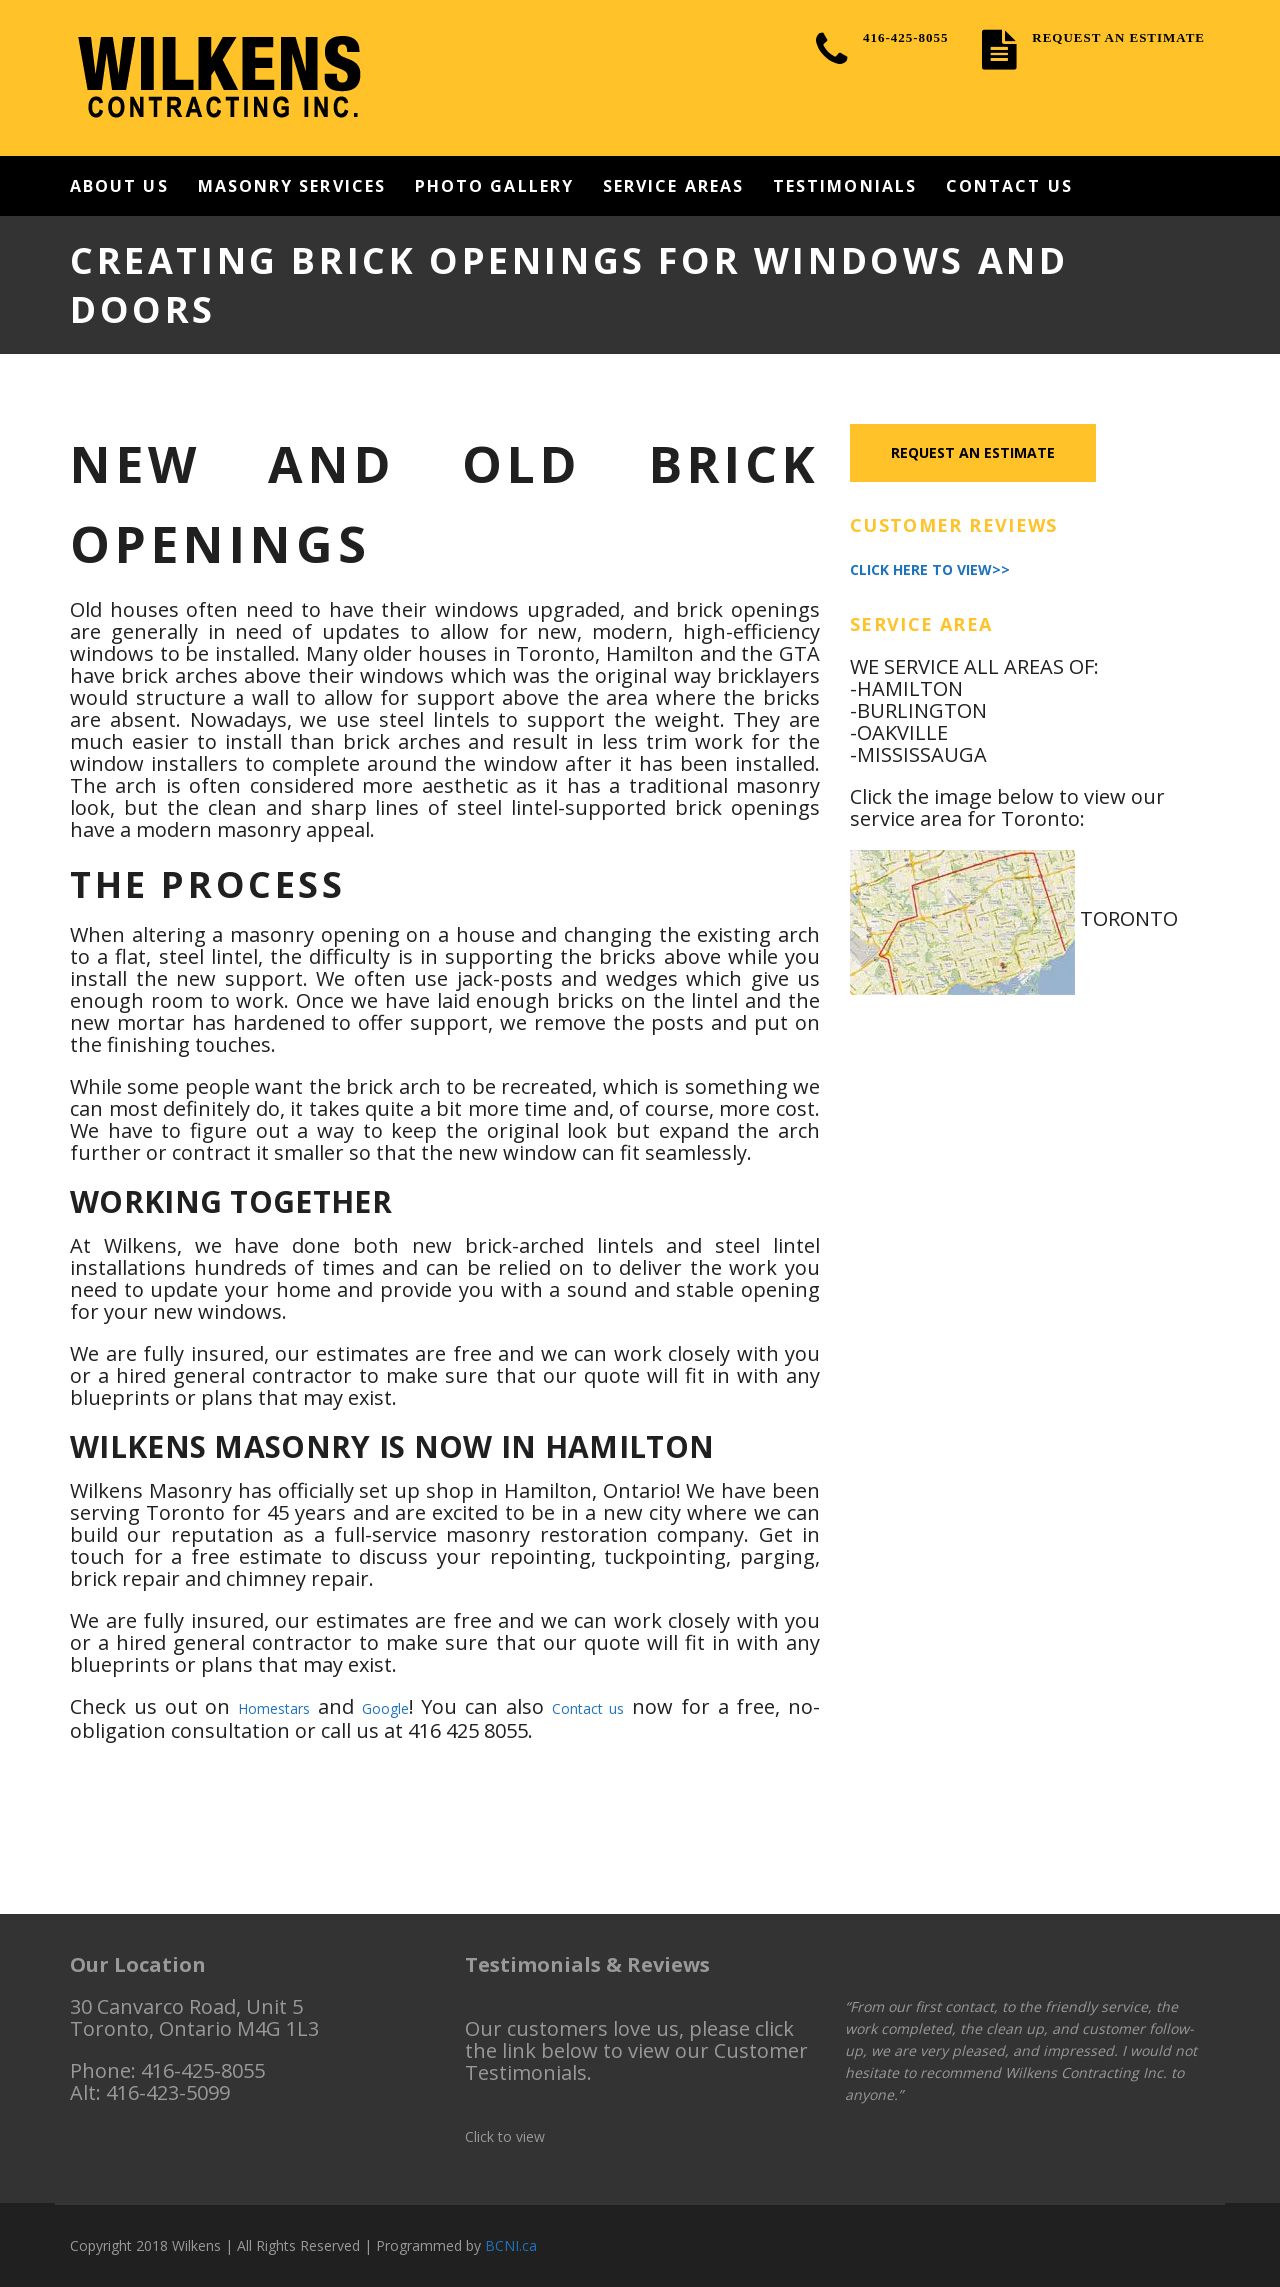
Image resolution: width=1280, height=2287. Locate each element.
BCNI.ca (511, 2245)
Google (385, 1708)
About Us (119, 186)
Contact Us (1009, 186)
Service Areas (673, 186)
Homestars (274, 1708)
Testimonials (845, 186)
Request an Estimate (976, 453)
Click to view (505, 2136)
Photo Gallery (494, 186)
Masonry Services (292, 186)
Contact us (588, 1708)
